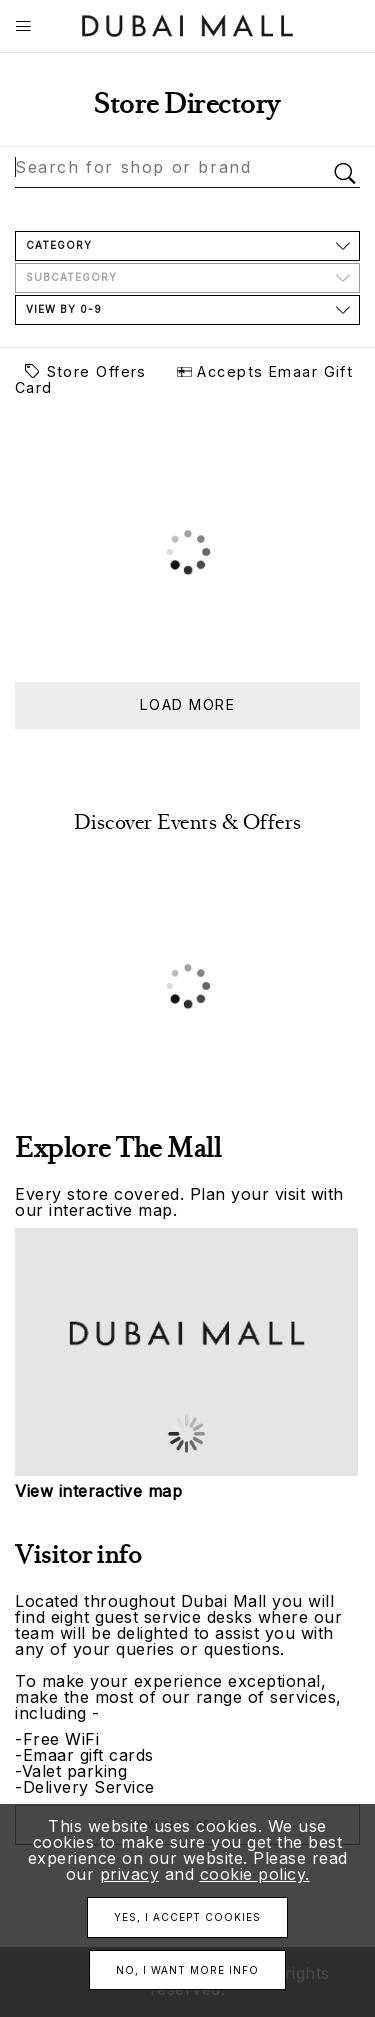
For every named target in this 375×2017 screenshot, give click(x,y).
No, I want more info (187, 1970)
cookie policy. (255, 1874)
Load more (187, 704)
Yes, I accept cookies (187, 1917)
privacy (130, 1874)
